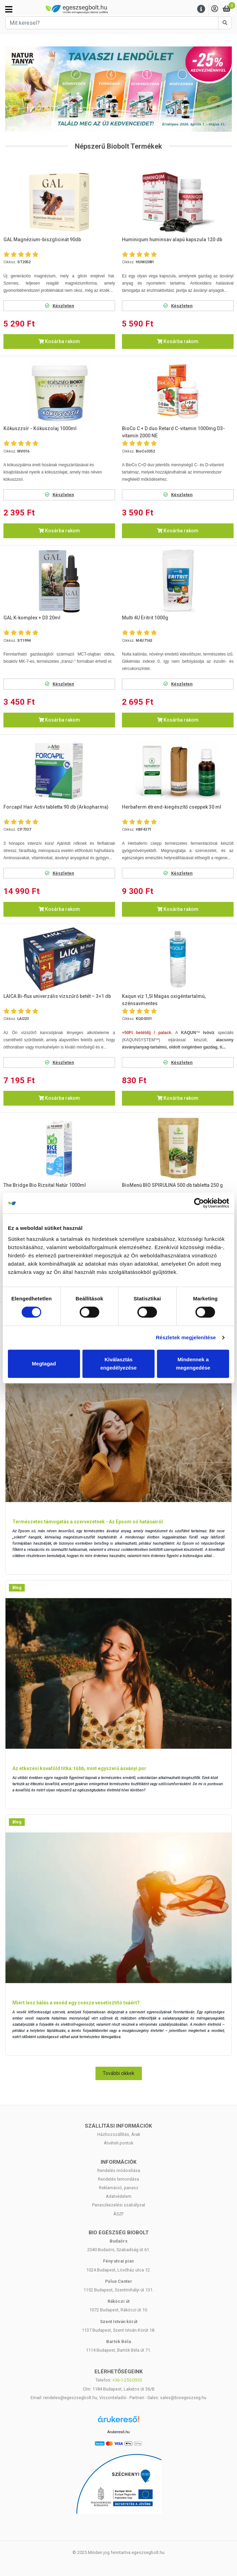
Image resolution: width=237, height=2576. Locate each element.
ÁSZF (118, 2213)
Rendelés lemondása (118, 2179)
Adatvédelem (119, 2196)
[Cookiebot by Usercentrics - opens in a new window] (199, 1203)
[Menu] (201, 9)
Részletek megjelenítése (186, 1337)
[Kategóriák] (8, 9)
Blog (16, 1587)
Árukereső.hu (118, 2432)
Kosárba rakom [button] (59, 341)
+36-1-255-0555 (127, 2380)
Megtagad (44, 1363)
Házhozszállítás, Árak (118, 2134)
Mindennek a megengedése (193, 1363)
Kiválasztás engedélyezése (118, 1363)
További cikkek (118, 2073)
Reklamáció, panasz (118, 2187)
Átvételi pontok (118, 2143)
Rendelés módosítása (118, 2170)
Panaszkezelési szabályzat (118, 2204)
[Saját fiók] (214, 9)
